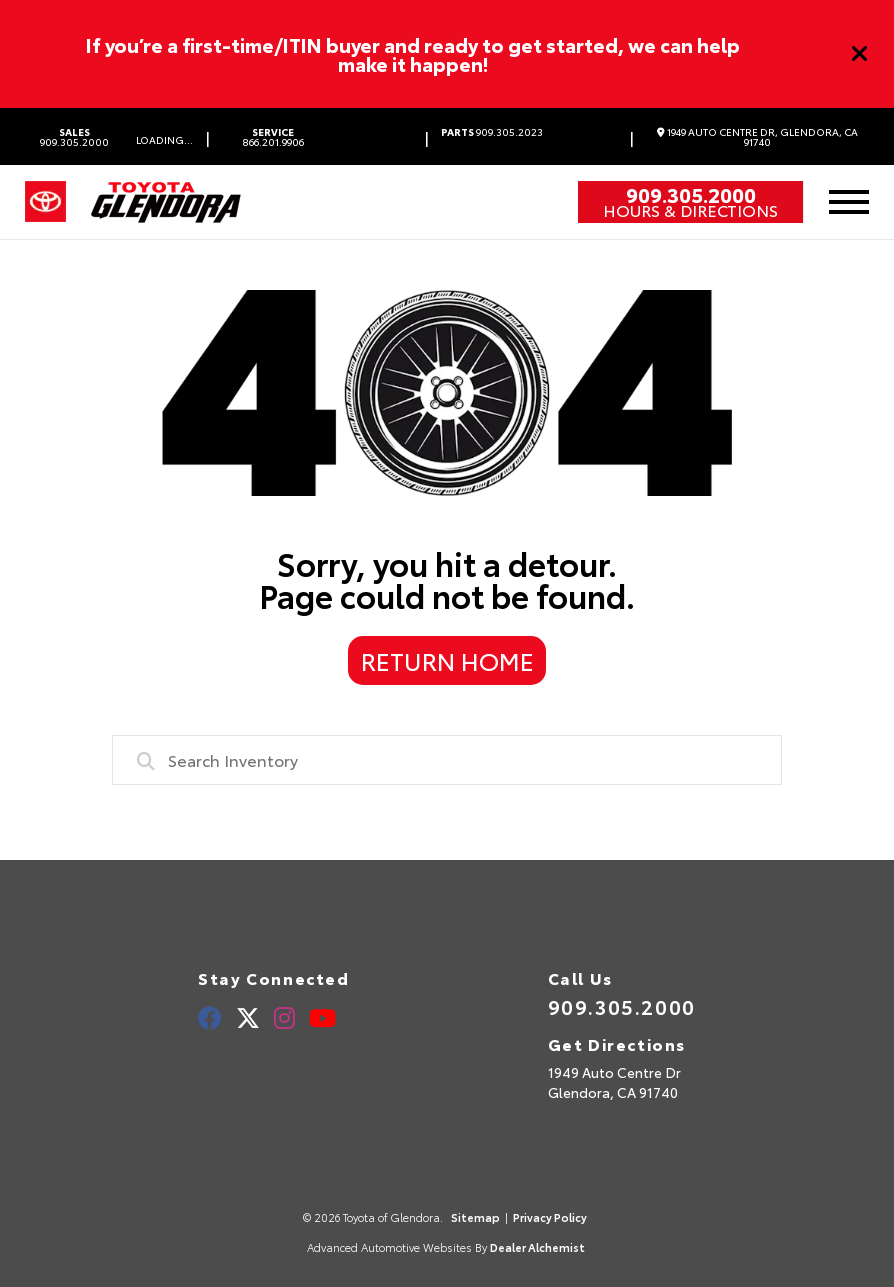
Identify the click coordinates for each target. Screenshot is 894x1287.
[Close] (860, 54)
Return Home (447, 660)
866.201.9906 (273, 137)
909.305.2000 (74, 137)
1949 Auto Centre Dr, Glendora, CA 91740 (757, 137)
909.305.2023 (492, 132)
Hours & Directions (690, 210)
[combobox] (447, 760)
